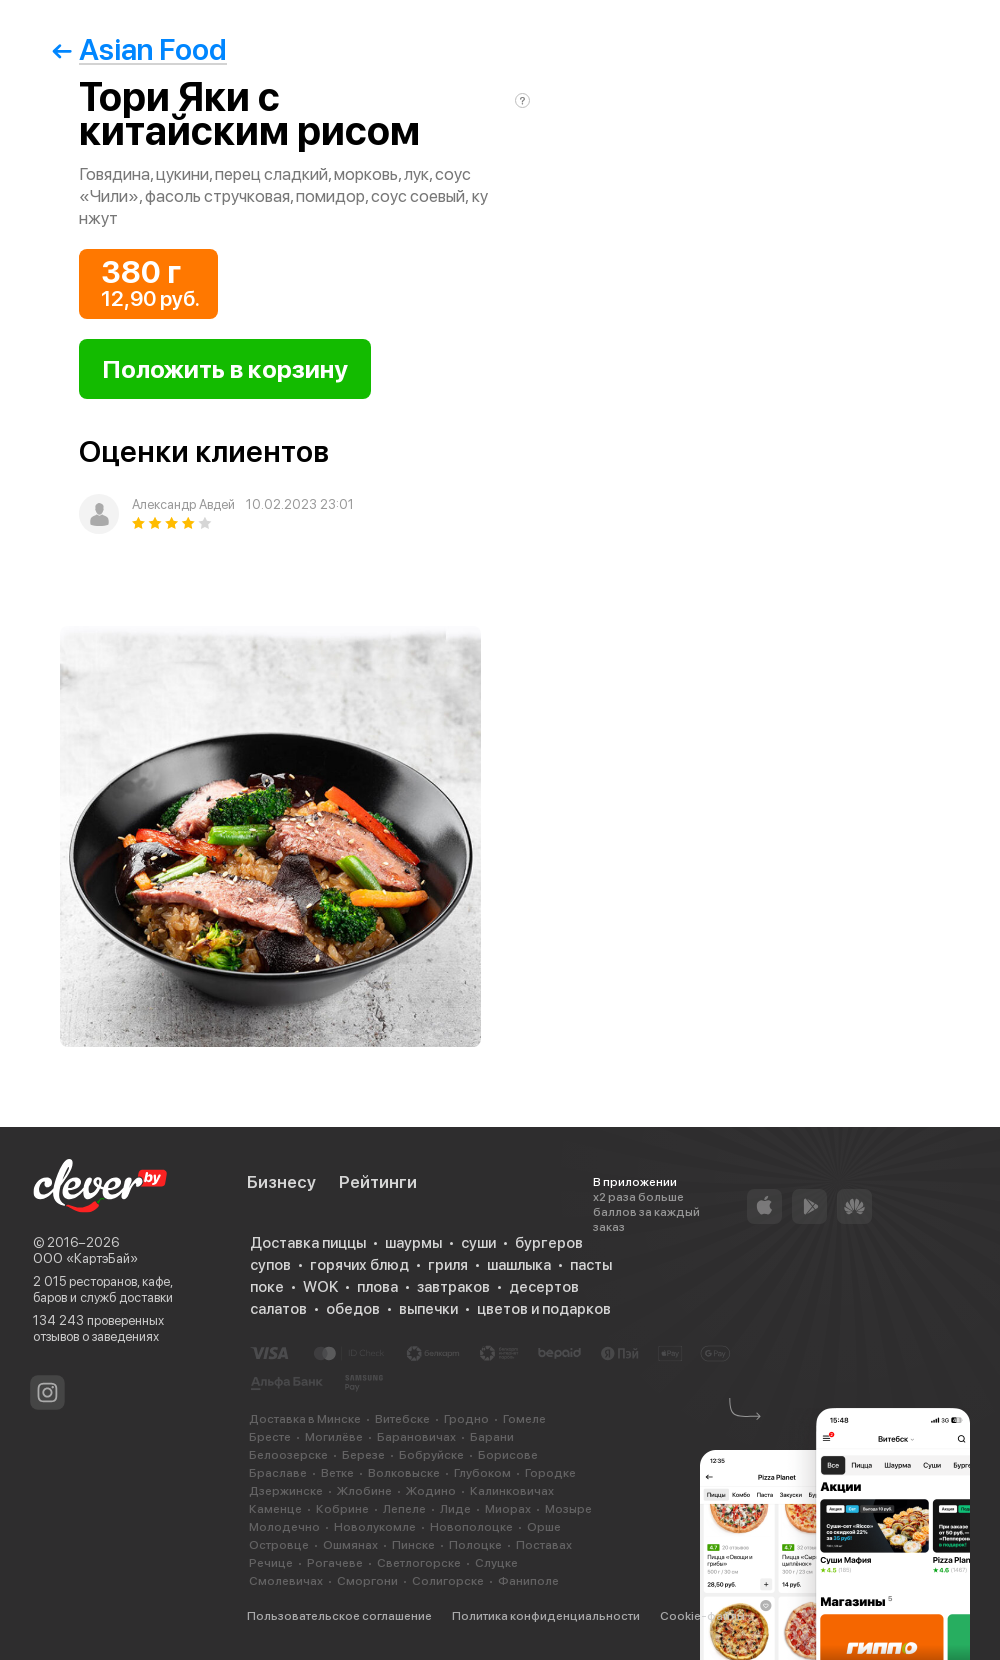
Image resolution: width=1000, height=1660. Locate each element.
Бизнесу (281, 1182)
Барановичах (416, 1437)
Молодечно (284, 1527)
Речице (271, 1563)
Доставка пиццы (308, 1243)
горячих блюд (359, 1265)
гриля (448, 1265)
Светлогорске (419, 1563)
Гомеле (524, 1419)
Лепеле (404, 1509)
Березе (363, 1455)
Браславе (278, 1473)
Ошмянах (350, 1545)
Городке (550, 1473)
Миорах (508, 1509)
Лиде (455, 1509)
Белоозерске (288, 1455)
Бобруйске (431, 1455)
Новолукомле (375, 1527)
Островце (279, 1545)
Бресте (270, 1437)
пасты (591, 1265)
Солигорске (448, 1581)
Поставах (544, 1545)
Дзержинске (286, 1491)
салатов (278, 1309)
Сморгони (367, 1581)
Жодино (431, 1491)
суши (478, 1243)
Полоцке (475, 1545)
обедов (353, 1309)
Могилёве (334, 1437)
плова (377, 1287)
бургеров (549, 1243)
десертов (544, 1287)
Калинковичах (512, 1491)
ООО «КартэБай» (85, 1258)
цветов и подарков (544, 1309)
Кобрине (342, 1509)
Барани (492, 1437)
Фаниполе (528, 1581)
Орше (544, 1527)
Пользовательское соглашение (339, 1616)
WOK (320, 1287)
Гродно (466, 1419)
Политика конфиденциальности (546, 1616)
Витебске (402, 1419)
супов (270, 1265)
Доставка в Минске (305, 1419)
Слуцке (496, 1563)
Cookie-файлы (702, 1616)
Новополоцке (471, 1527)
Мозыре (568, 1509)
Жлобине (364, 1491)
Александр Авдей (183, 504)
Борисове (508, 1455)
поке (267, 1287)
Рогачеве (335, 1563)
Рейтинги (378, 1182)
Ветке (337, 1473)
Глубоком (482, 1473)
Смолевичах (286, 1581)
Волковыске (404, 1473)
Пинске (413, 1545)
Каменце (275, 1509)
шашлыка (519, 1265)
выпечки (428, 1309)
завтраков (453, 1287)
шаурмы (413, 1243)
